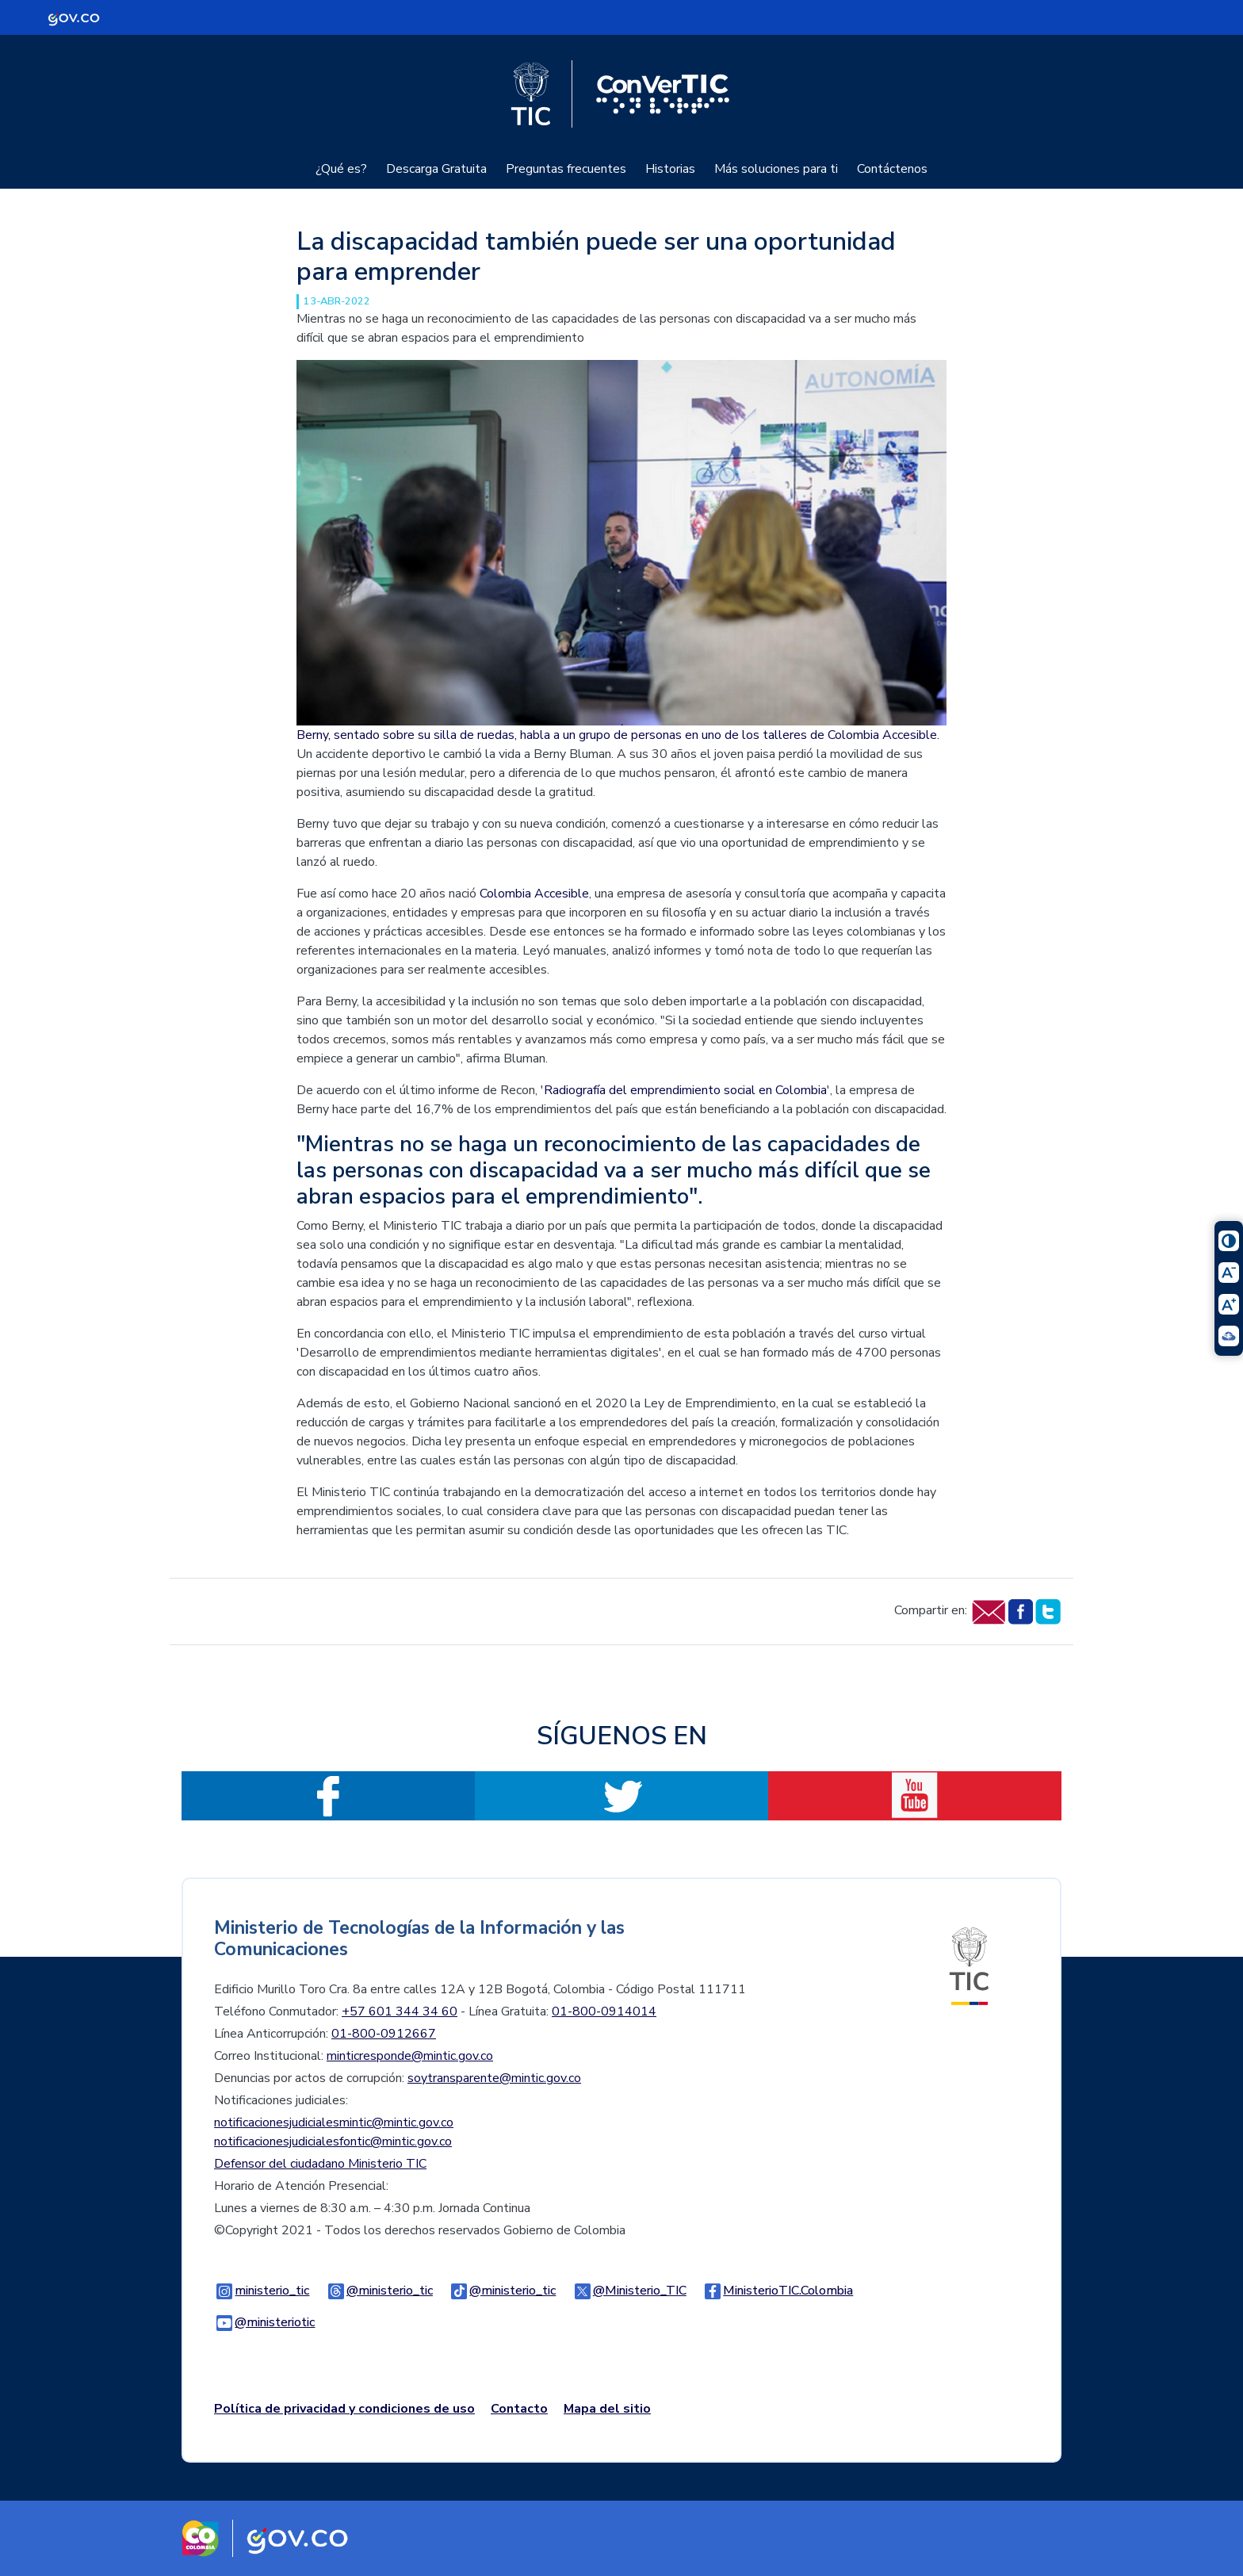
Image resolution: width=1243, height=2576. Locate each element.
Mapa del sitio (607, 2408)
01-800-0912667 (383, 2033)
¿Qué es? (341, 169)
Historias (670, 169)
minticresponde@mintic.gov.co (410, 2056)
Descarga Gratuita (436, 169)
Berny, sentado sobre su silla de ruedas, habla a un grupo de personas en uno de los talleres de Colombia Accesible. (617, 735)
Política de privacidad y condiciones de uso (344, 2408)
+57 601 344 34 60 (399, 2011)
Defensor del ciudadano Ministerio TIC (320, 2163)
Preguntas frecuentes (566, 169)
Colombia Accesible (534, 893)
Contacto (519, 2408)
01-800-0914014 (604, 2011)
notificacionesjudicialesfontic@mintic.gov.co (333, 2141)
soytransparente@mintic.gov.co (494, 2078)
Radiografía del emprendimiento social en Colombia (685, 1090)
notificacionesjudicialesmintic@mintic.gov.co (333, 2122)
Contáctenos (892, 169)
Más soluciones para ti (776, 169)
